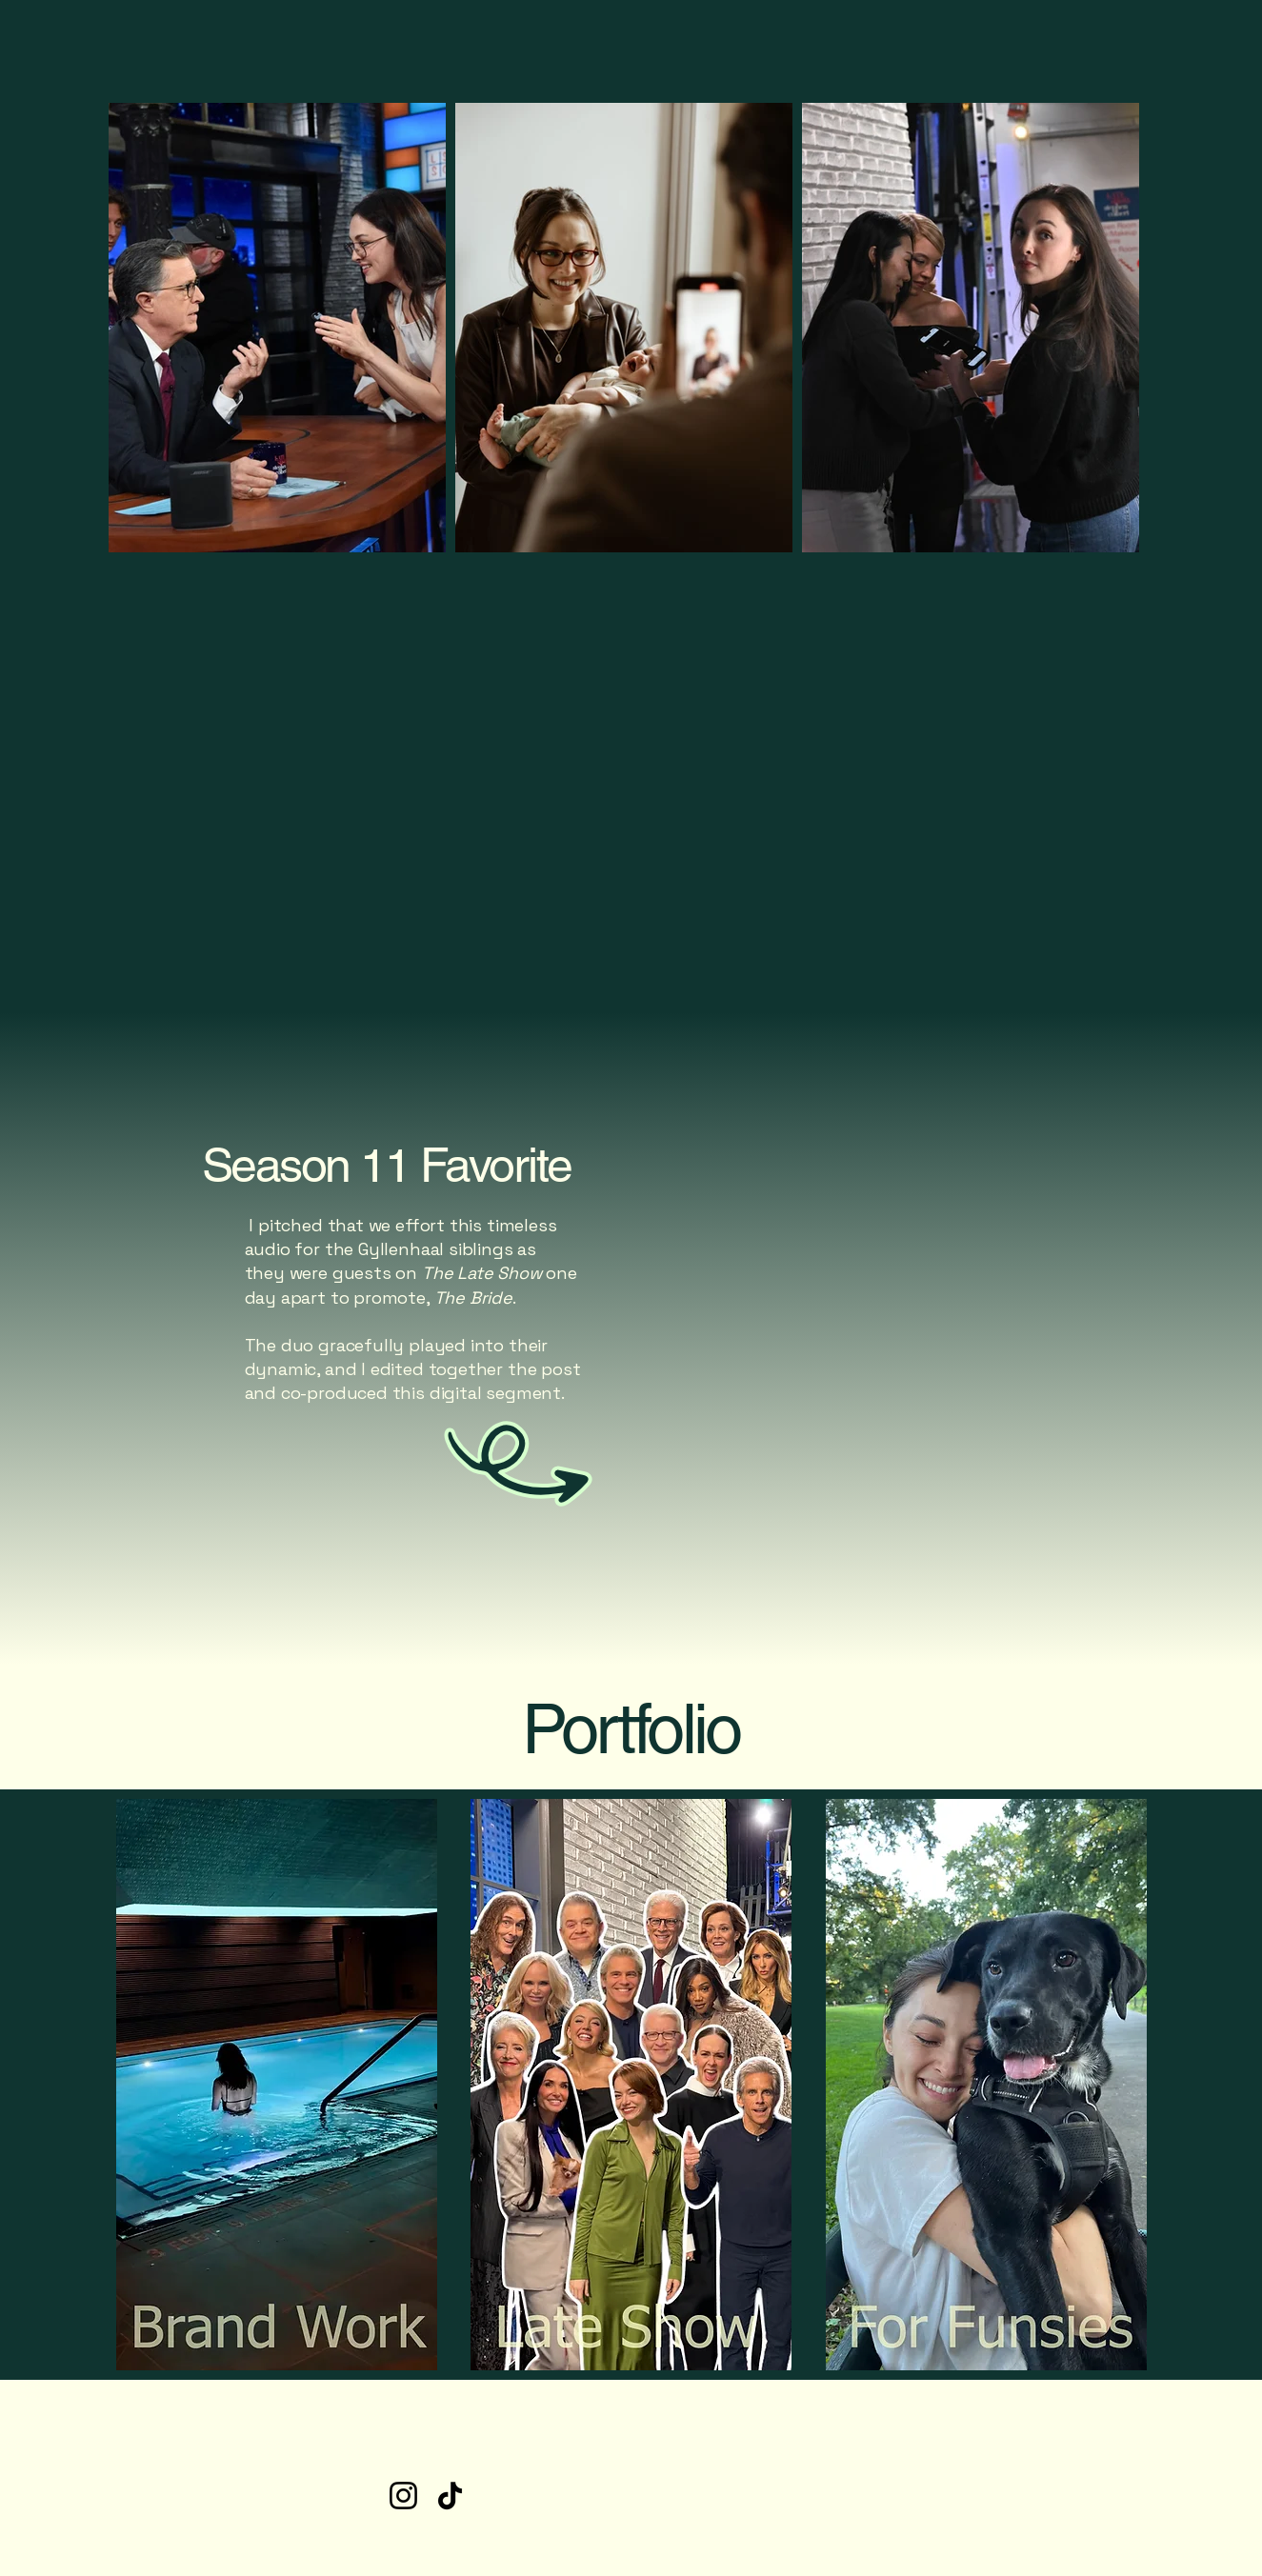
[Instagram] (403, 2495)
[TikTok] (450, 2495)
